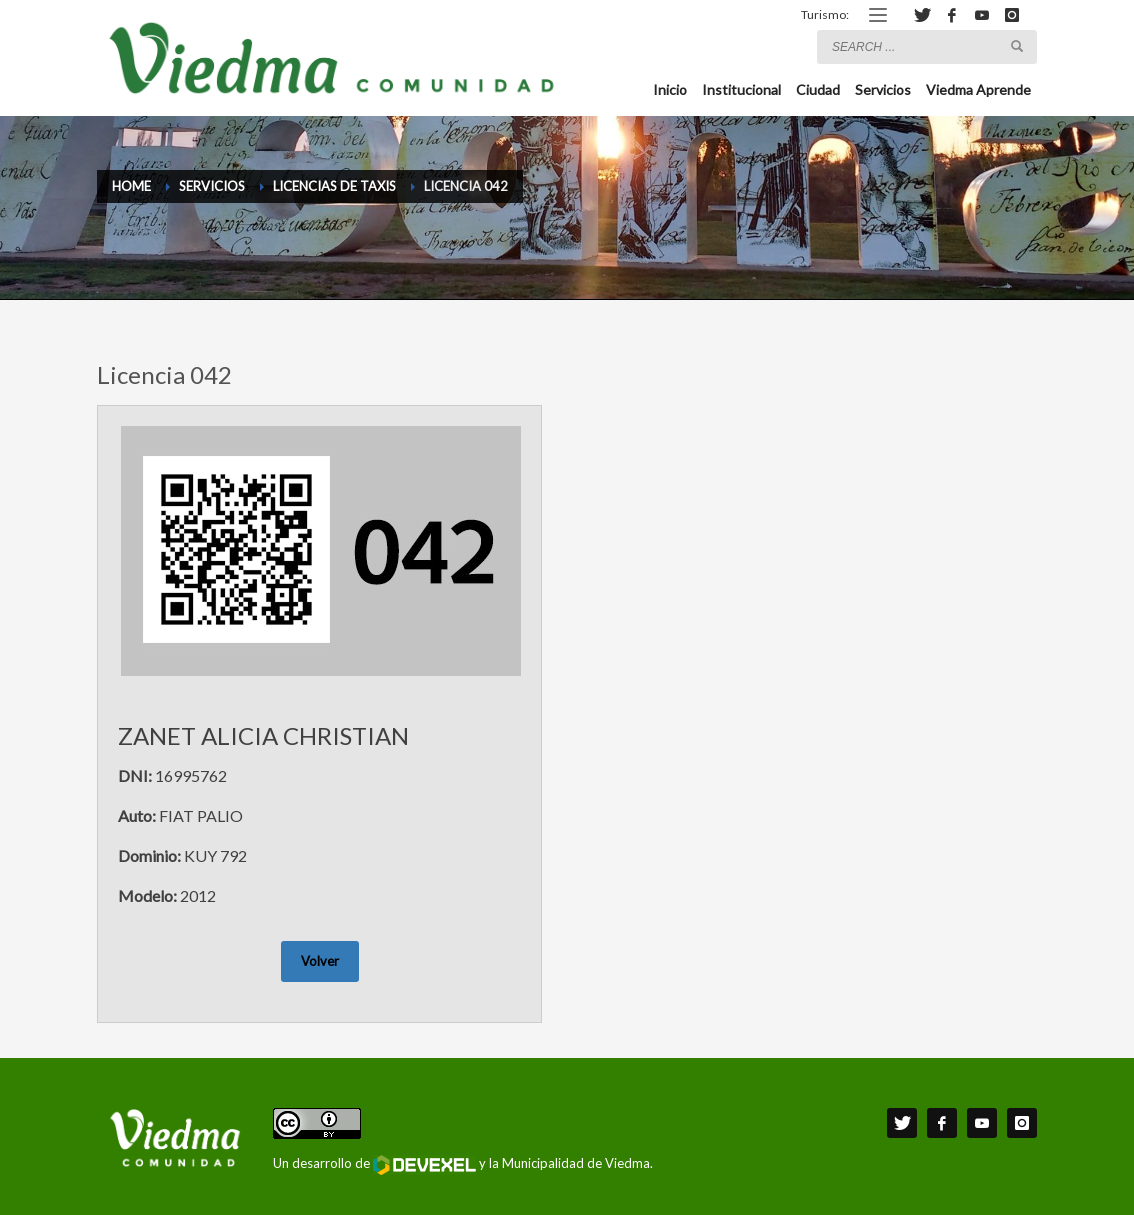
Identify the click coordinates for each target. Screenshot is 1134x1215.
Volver (320, 961)
